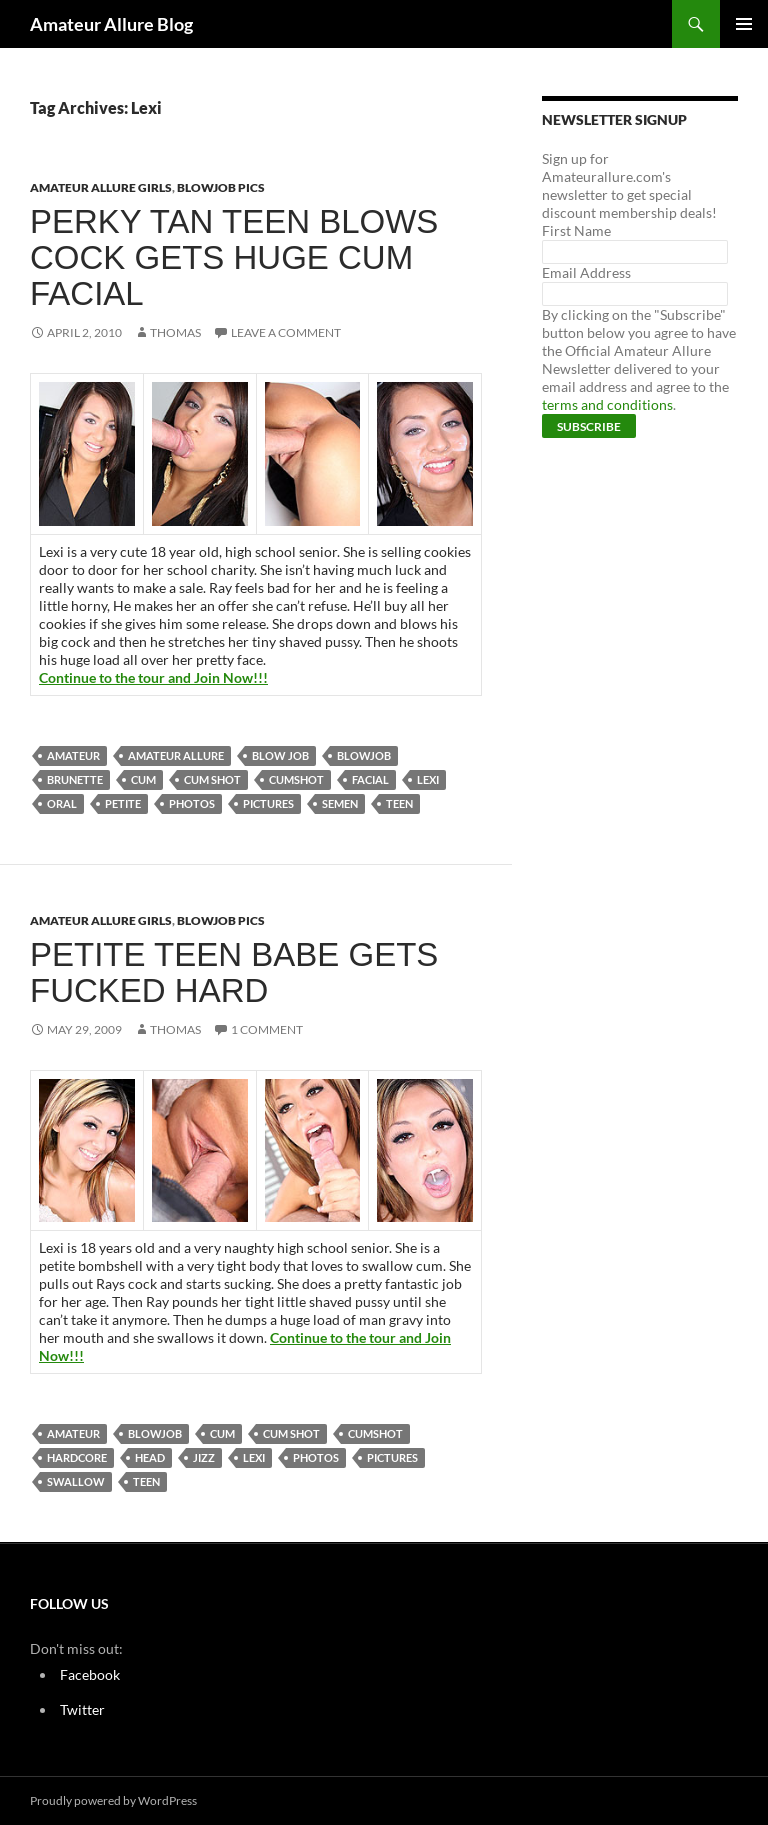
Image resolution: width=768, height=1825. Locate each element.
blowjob (364, 755)
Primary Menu (744, 24)
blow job (280, 755)
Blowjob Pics (221, 187)
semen (340, 803)
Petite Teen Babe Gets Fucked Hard (234, 972)
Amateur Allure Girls (101, 187)
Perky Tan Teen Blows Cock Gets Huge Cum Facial (234, 257)
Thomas (175, 332)
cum (143, 779)
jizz (204, 1457)
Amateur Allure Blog (111, 24)
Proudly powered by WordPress (113, 1800)
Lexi (428, 779)
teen (399, 803)
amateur (73, 755)
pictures (268, 803)
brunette (75, 779)
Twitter (82, 1709)
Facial (370, 779)
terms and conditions (607, 404)
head (150, 1457)
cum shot (212, 779)
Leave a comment (286, 332)
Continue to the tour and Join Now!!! (153, 677)
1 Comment (267, 1029)
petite (123, 803)
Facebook (90, 1674)
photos (192, 803)
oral (62, 803)
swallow (76, 1481)
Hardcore (77, 1457)
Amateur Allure (176, 755)
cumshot (296, 779)
